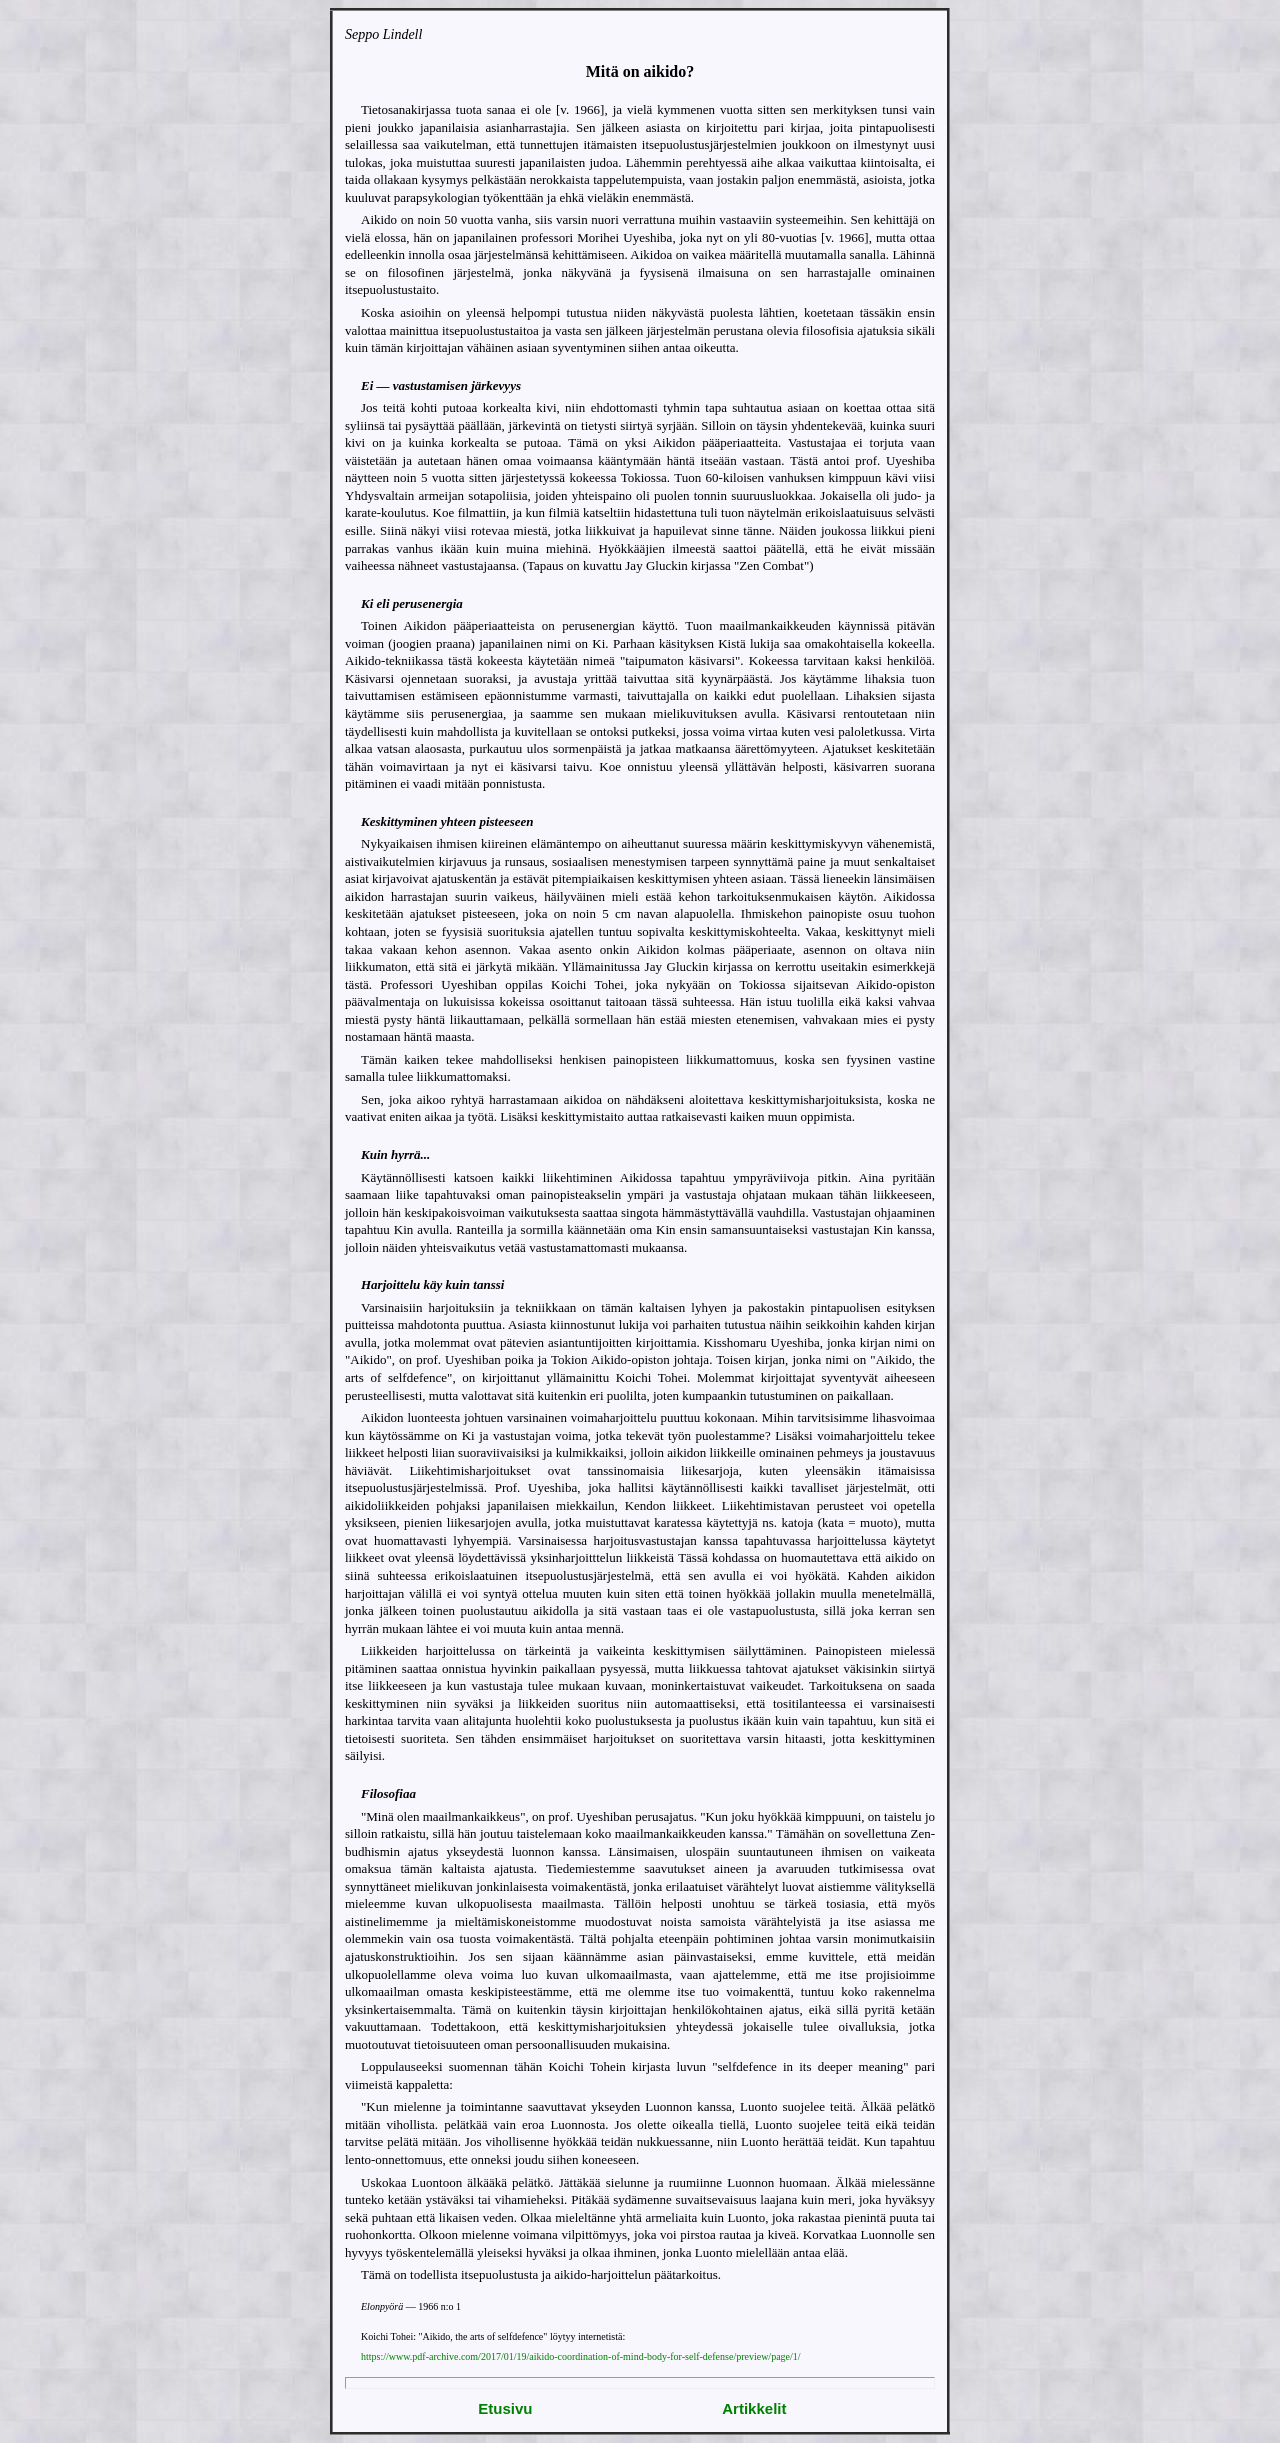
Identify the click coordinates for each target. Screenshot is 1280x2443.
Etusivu (505, 2408)
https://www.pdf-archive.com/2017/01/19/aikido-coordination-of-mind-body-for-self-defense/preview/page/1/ (581, 2356)
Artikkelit (754, 2408)
